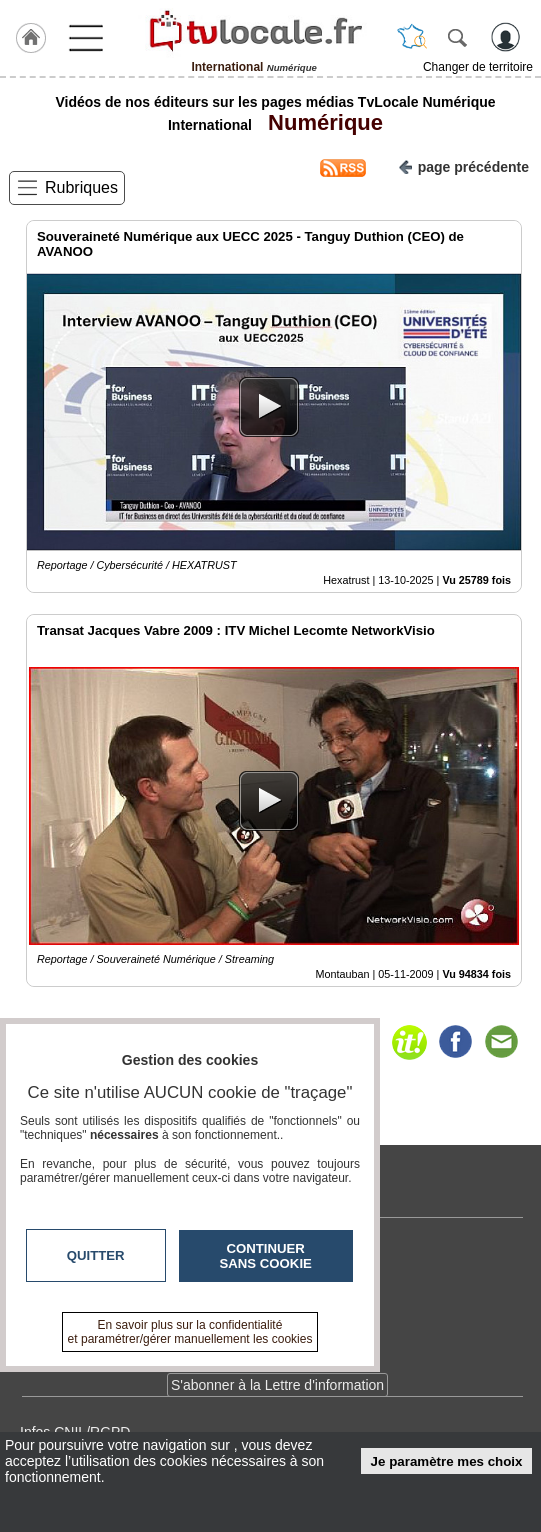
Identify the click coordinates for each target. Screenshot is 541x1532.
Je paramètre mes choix (447, 1461)
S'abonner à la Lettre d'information (277, 1385)
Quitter (96, 1255)
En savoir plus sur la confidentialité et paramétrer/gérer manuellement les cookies (190, 1332)
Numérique (319, 122)
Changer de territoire (478, 67)
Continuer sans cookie (266, 1256)
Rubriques (81, 187)
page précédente (463, 165)
